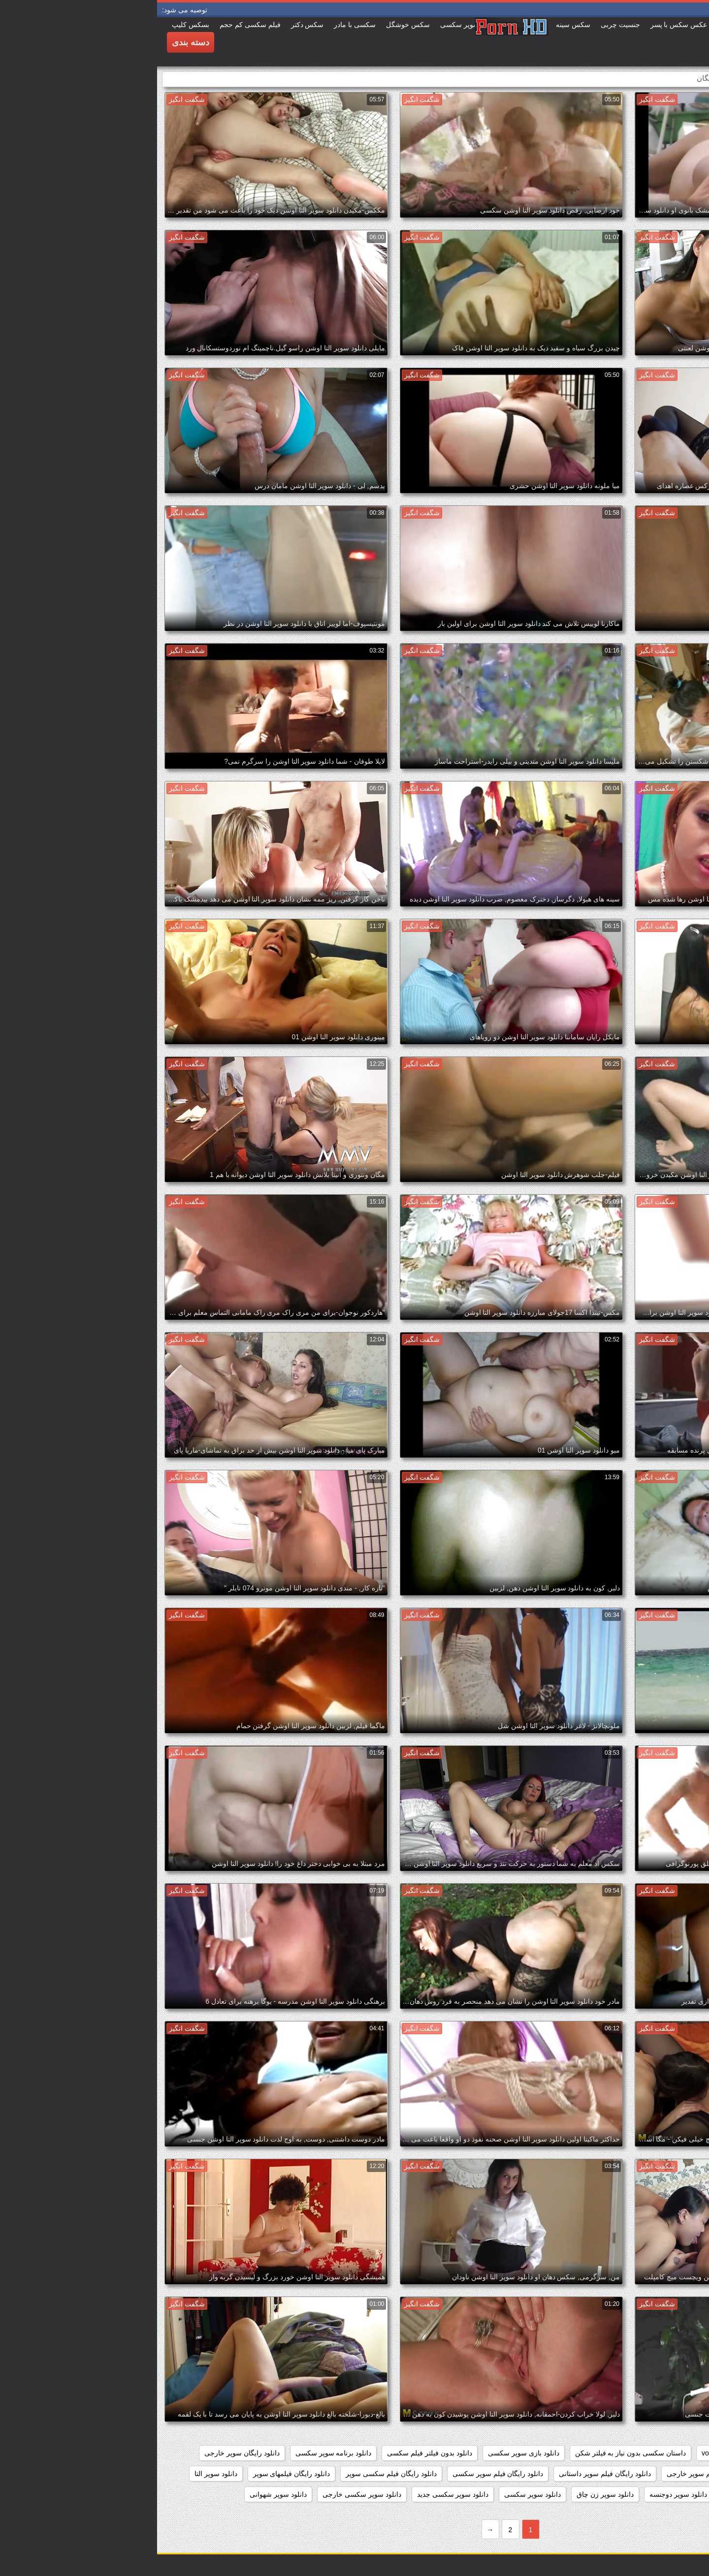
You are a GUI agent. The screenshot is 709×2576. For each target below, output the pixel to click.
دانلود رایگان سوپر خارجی (85, 2453)
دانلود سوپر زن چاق (448, 2494)
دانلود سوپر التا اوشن (666, 2494)
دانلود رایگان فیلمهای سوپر (134, 2474)
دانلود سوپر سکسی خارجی (204, 2494)
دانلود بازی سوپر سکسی (366, 2453)
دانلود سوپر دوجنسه (521, 2494)
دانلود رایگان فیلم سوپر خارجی (554, 2474)
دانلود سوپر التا (58, 2474)
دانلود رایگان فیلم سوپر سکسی (341, 2474)
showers (594, 2453)
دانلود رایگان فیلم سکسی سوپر (234, 2474)
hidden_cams (676, 2453)
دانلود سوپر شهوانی (121, 2494)
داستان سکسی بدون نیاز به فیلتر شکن (473, 2453)
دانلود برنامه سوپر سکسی (176, 2453)
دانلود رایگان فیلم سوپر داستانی (448, 2474)
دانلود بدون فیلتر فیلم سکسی (272, 2453)
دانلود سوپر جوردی (593, 2494)
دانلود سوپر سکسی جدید (296, 2494)
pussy (631, 2453)
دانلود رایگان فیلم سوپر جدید (655, 2474)
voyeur (555, 2453)
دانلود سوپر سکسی (375, 2494)
